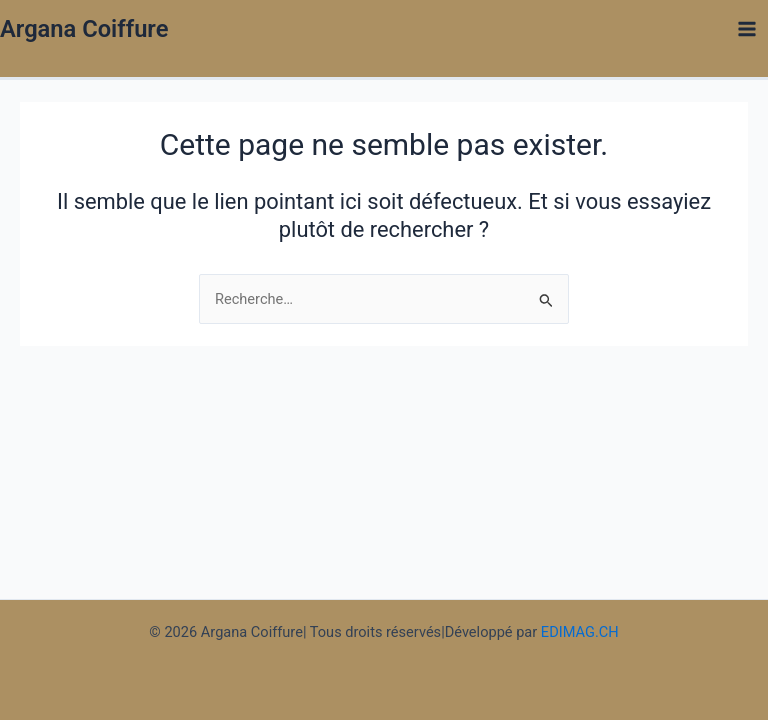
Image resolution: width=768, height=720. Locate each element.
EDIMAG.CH (580, 632)
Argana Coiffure (84, 29)
